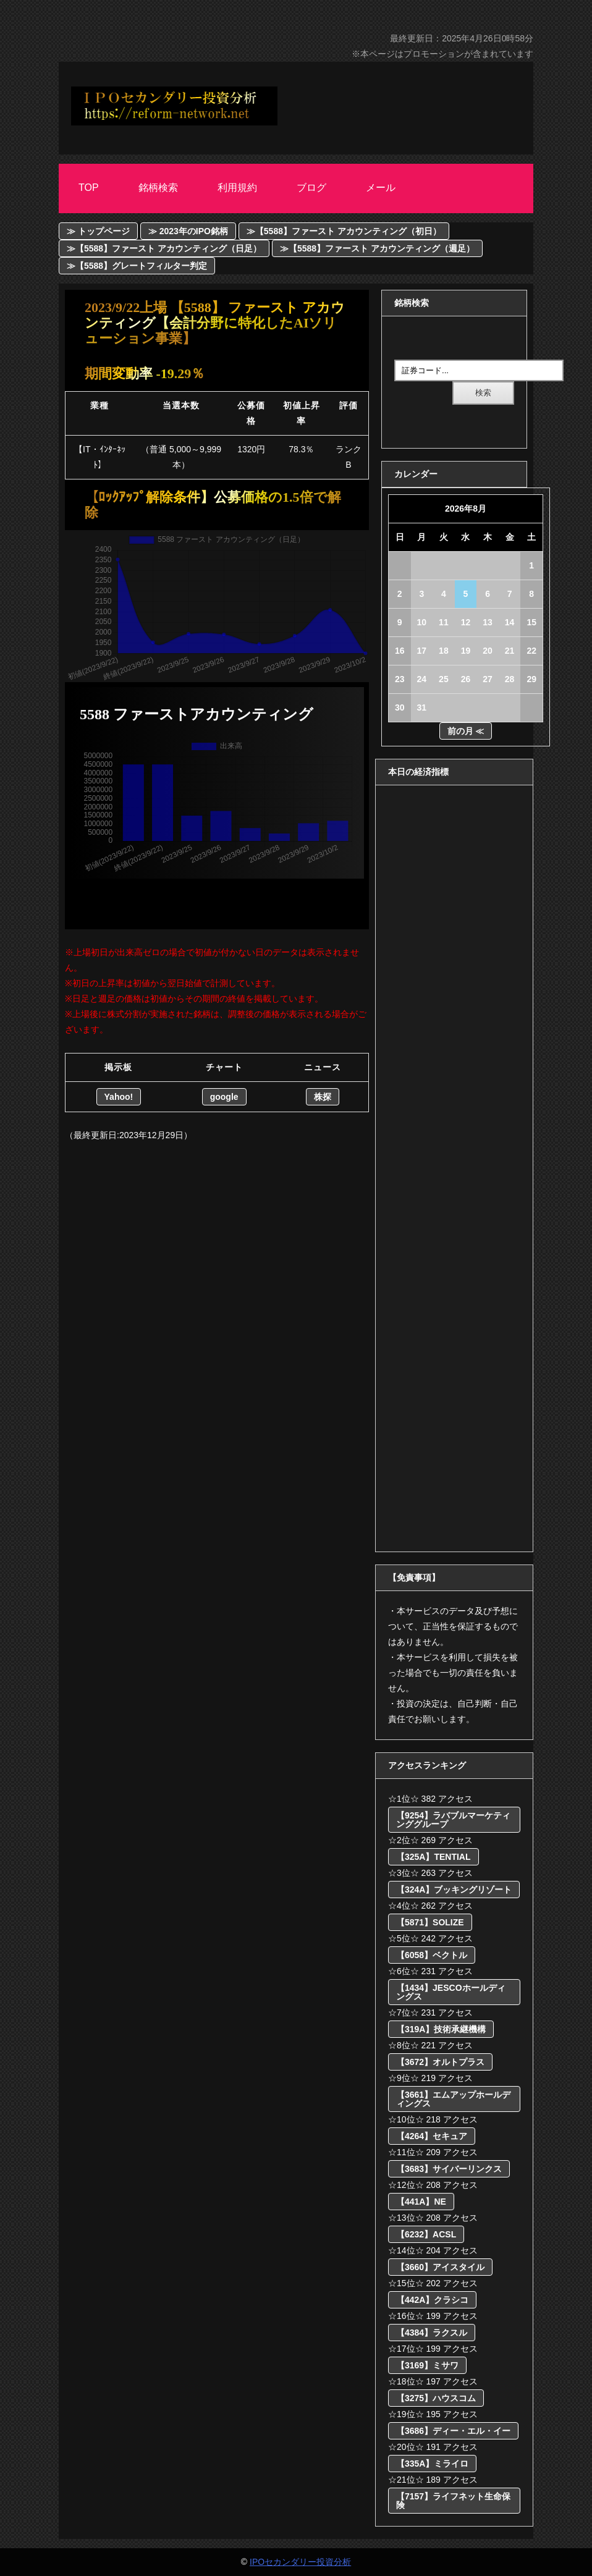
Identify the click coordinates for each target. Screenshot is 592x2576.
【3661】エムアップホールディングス (453, 2099)
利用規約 (237, 187)
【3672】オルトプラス (440, 2062)
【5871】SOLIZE (430, 1922)
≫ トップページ (98, 231)
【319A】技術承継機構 (441, 2029)
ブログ (311, 187)
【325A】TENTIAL (433, 1857)
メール (380, 187)
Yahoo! (118, 1097)
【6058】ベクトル (431, 1955)
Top (88, 187)
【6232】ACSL (426, 2234)
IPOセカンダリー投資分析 (300, 2562)
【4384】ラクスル (431, 2332)
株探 (322, 1097)
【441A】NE (421, 2201)
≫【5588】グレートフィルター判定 (137, 266)
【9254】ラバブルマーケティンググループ (453, 1819)
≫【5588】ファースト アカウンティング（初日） (344, 231)
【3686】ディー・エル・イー (453, 2431)
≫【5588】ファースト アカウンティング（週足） (377, 248)
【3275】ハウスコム (436, 2398)
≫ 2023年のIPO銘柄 (188, 231)
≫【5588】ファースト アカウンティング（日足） (164, 248)
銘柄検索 (158, 187)
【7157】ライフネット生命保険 (453, 2500)
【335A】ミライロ (432, 2463)
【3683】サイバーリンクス (449, 2169)
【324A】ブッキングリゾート (454, 1889)
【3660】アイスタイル (440, 2267)
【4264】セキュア (431, 2136)
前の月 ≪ (465, 731)
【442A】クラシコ (432, 2300)
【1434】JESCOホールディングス (450, 1992)
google (224, 1097)
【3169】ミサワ (427, 2365)
